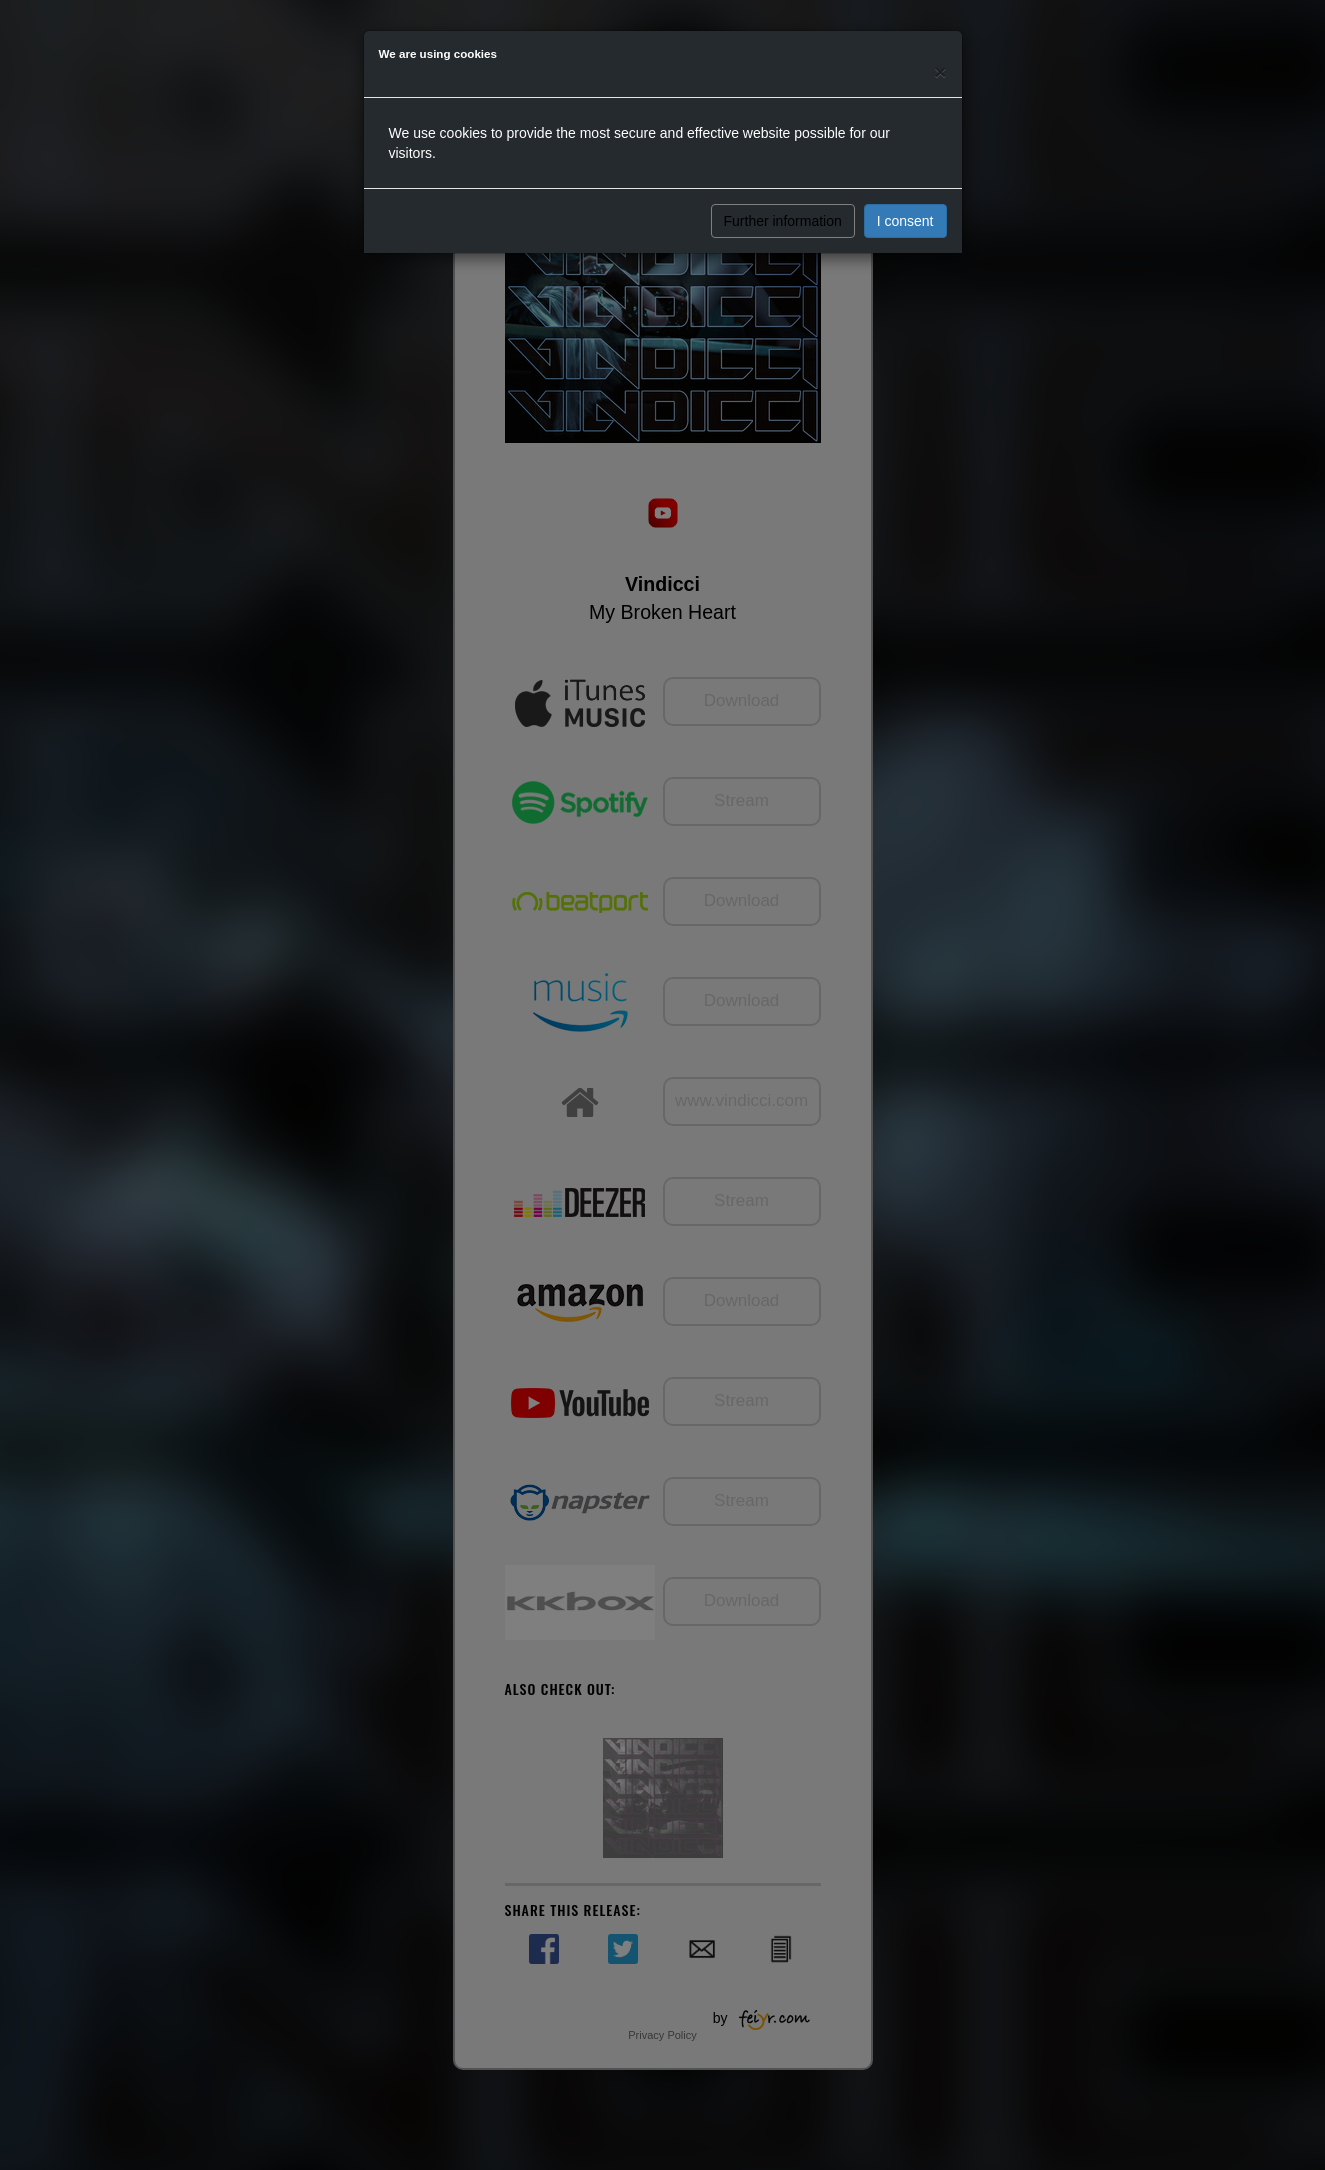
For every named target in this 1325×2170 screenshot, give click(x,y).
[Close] (940, 71)
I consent (905, 221)
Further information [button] (783, 221)
